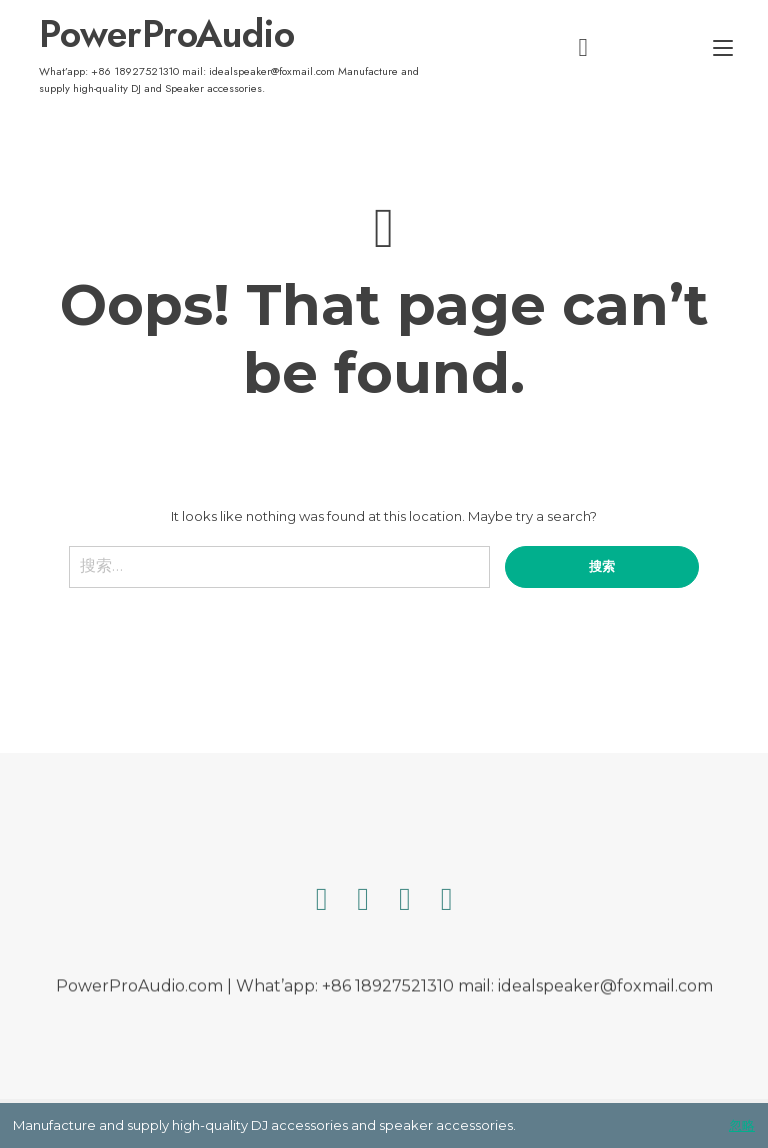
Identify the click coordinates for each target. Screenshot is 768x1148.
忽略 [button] (742, 1125)
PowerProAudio (167, 34)
